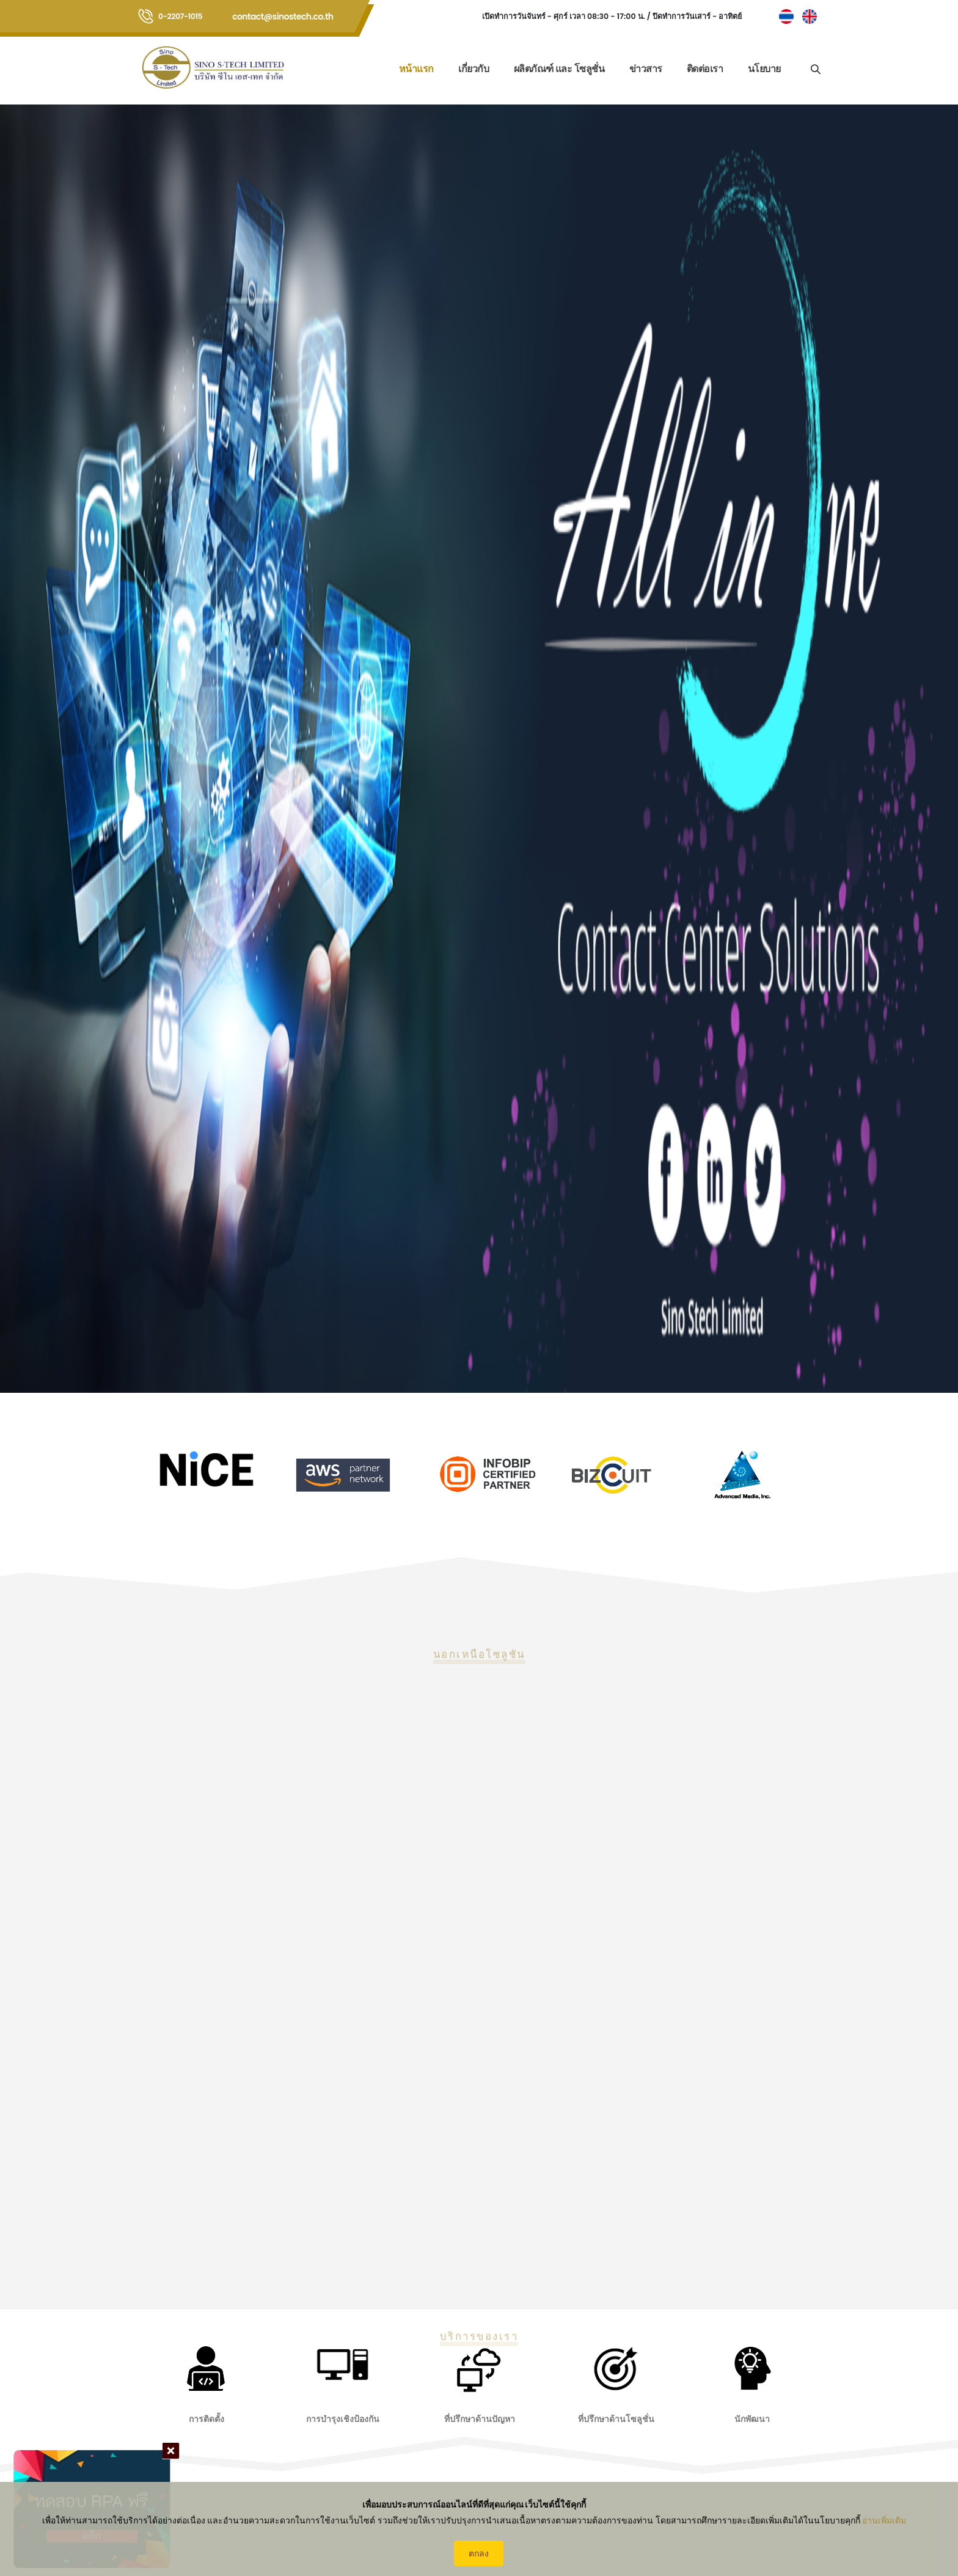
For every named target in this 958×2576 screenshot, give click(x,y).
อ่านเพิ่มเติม (884, 2520)
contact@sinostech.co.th (282, 16)
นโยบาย (764, 69)
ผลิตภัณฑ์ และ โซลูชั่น (559, 69)
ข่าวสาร (645, 69)
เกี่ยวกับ (473, 69)
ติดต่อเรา (705, 69)
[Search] (815, 68)
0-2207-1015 (180, 16)
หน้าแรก (416, 69)
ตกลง (479, 2553)
